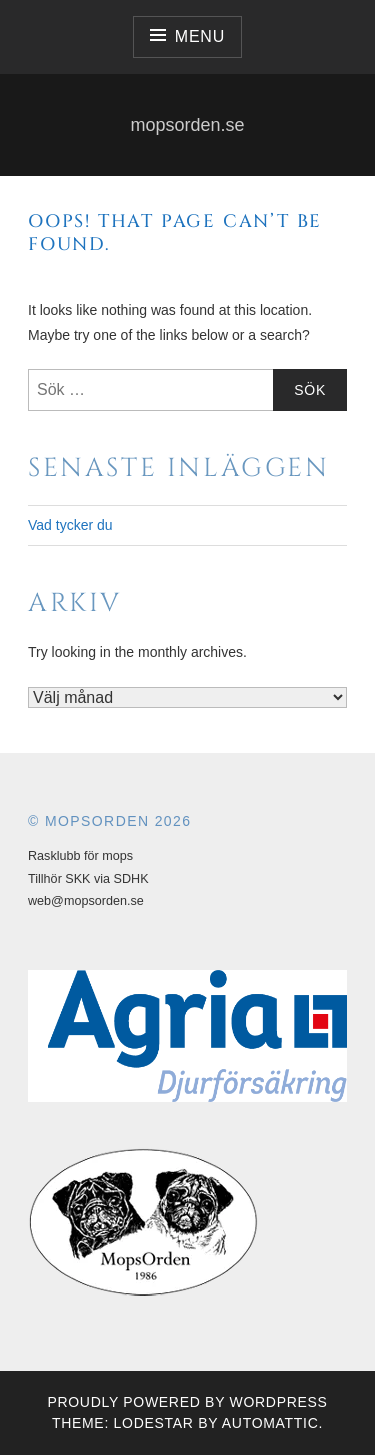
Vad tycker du (70, 525)
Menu (200, 36)
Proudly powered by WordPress (187, 1402)
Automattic (270, 1423)
